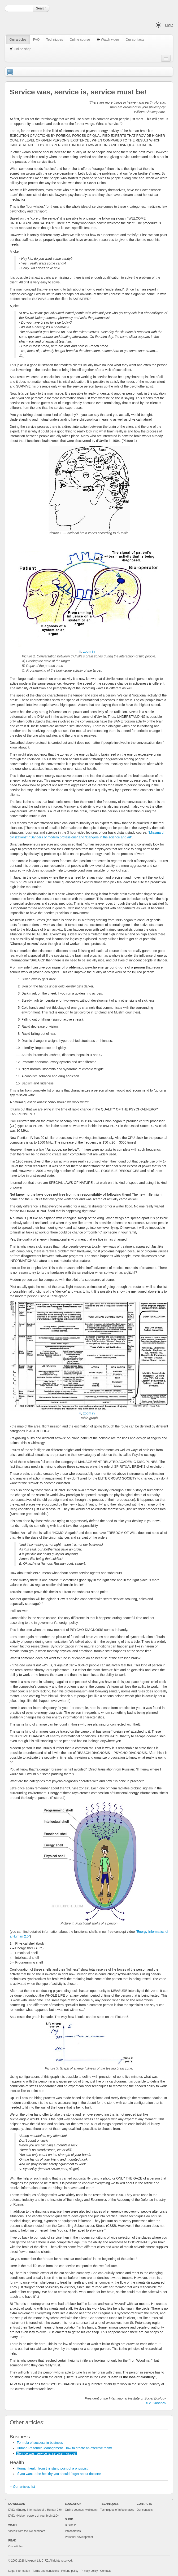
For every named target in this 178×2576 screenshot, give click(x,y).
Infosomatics (73, 2531)
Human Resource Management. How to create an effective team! (64, 2448)
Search (41, 8)
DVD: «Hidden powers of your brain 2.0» (33, 2515)
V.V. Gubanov (156, 2403)
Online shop (20, 49)
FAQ (36, 39)
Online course (79, 39)
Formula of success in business (40, 2442)
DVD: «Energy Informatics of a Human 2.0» (35, 2509)
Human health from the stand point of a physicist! (53, 2468)
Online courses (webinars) (81, 2509)
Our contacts (135, 39)
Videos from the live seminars (26, 2531)
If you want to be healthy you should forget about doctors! (59, 2474)
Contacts (105, 2570)
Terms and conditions (45, 2570)
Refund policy (69, 2570)
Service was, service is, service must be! (46, 2453)
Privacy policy (89, 2570)
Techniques (54, 39)
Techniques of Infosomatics (117, 2509)
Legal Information (19, 2570)
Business (70, 2525)
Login (169, 25)
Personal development (79, 2537)
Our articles (17, 39)
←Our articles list (22, 2486)
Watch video (108, 39)
